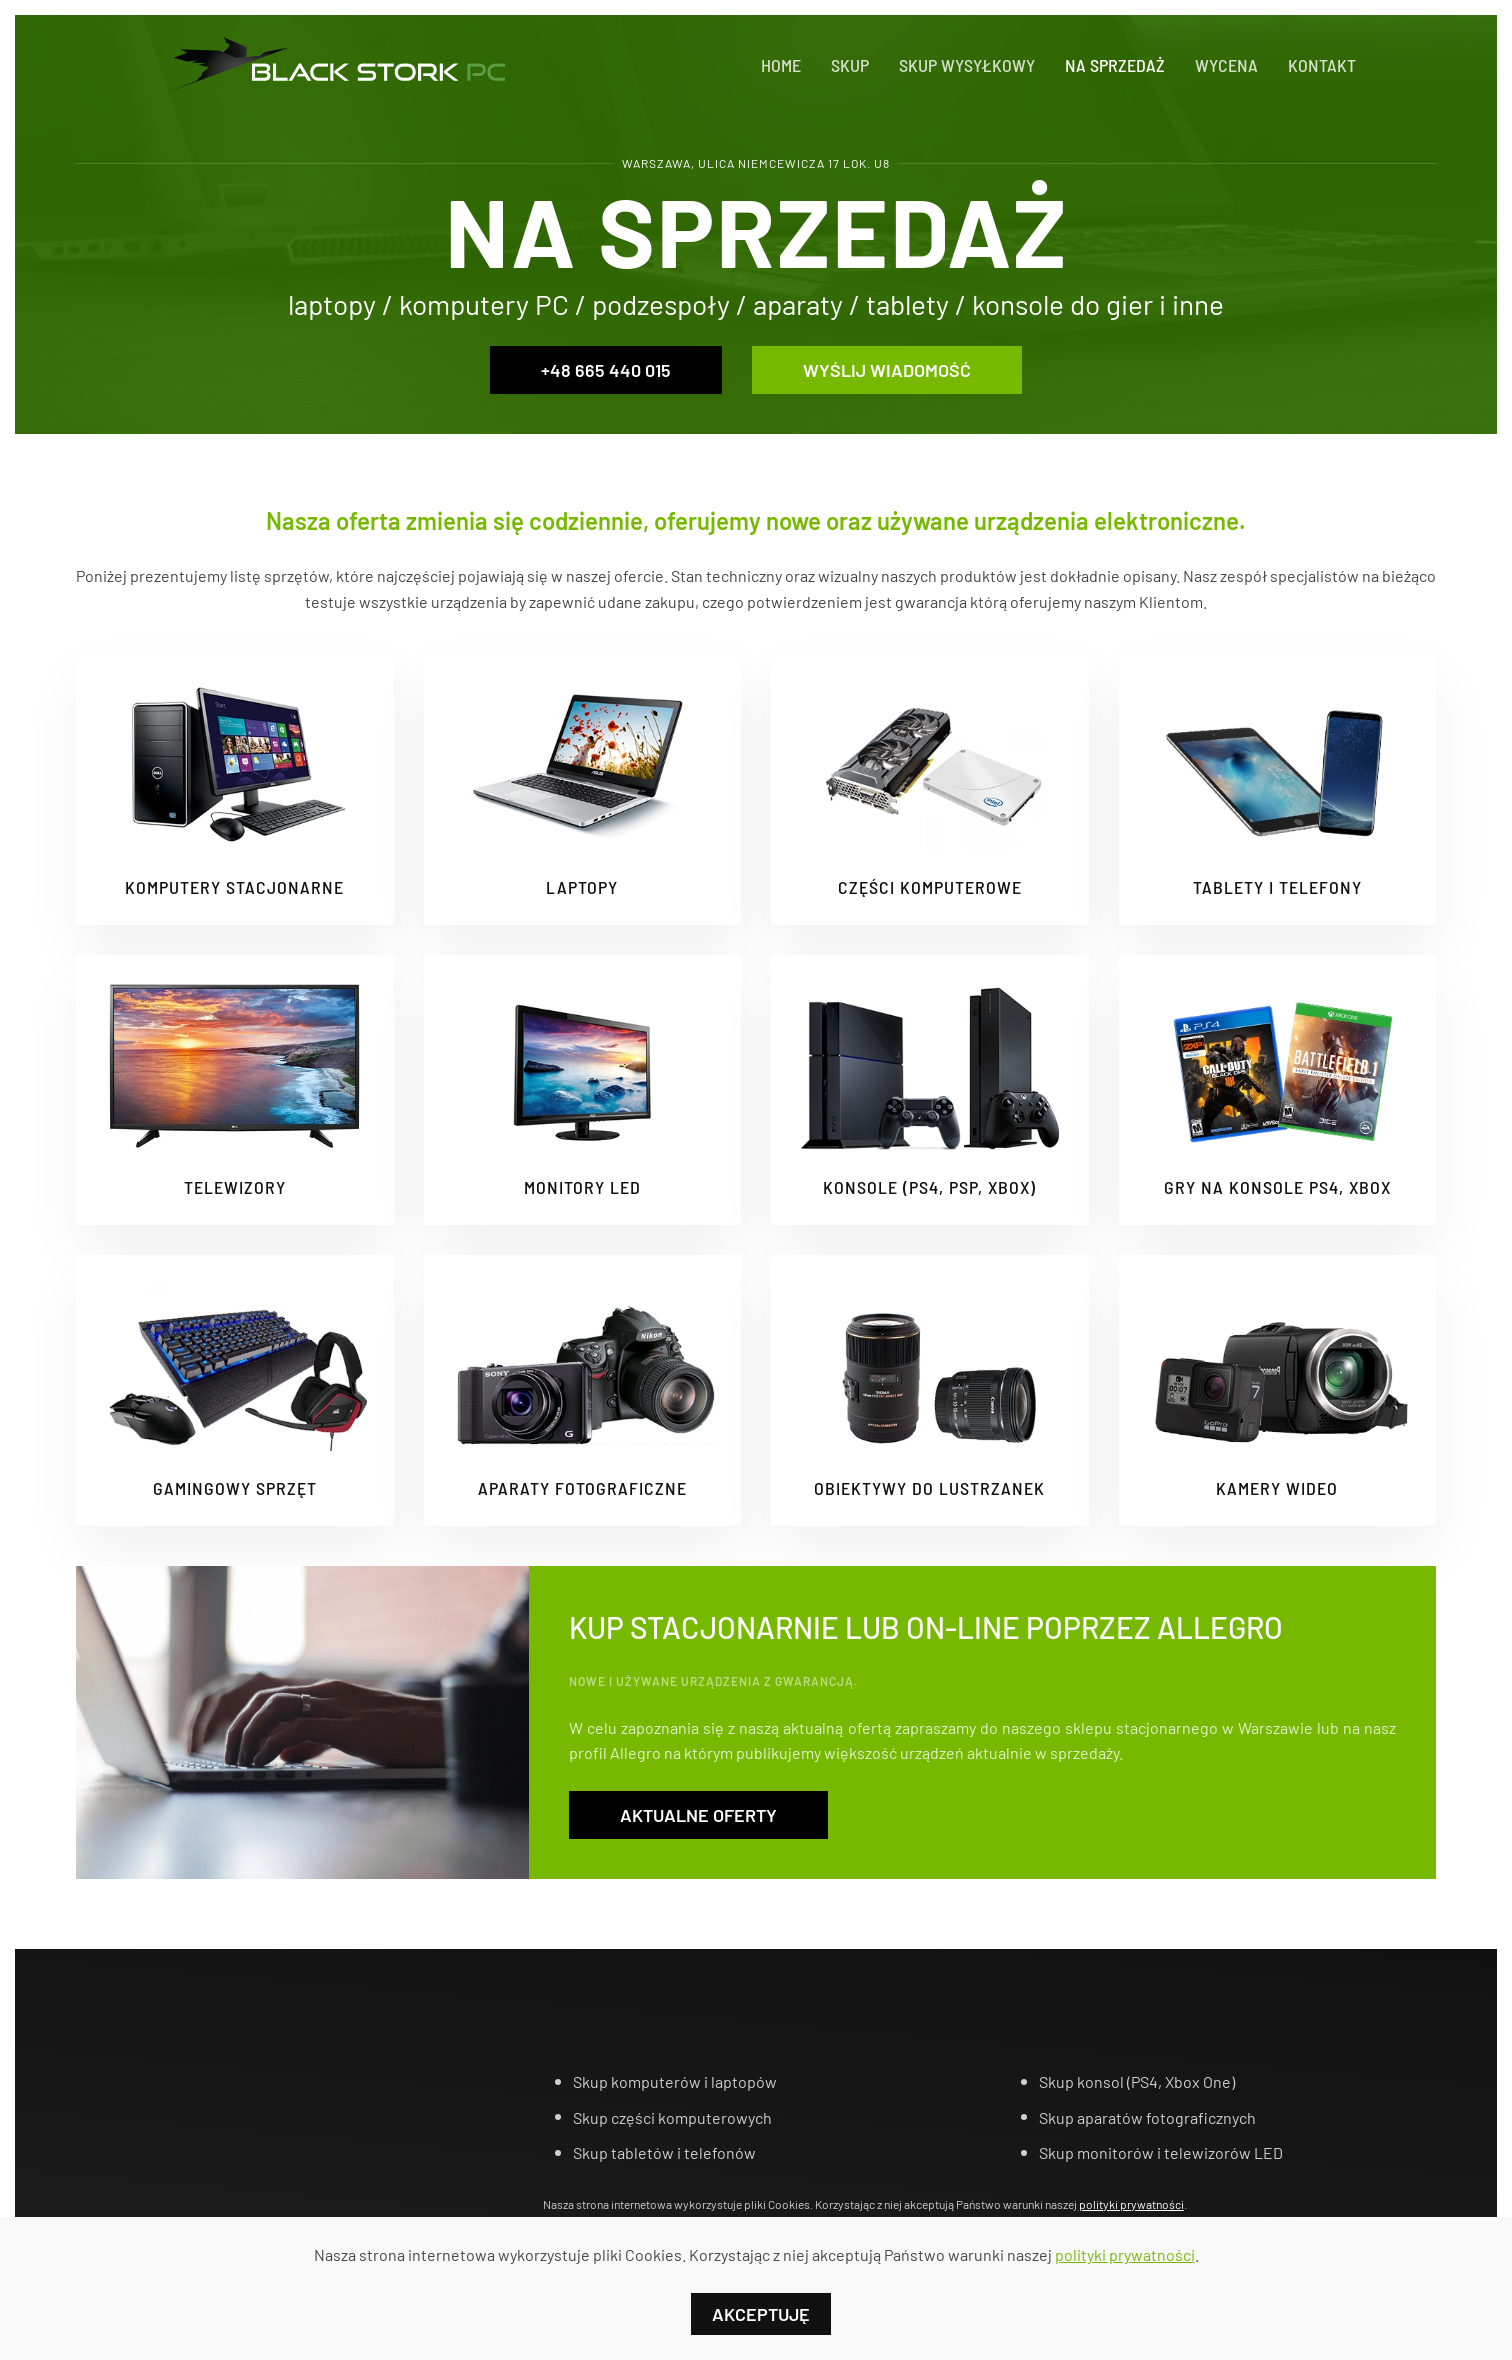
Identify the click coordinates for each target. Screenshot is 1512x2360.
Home (781, 65)
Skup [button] (850, 65)
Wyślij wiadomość (887, 370)
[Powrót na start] (332, 65)
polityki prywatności (1131, 2204)
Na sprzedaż (1115, 65)
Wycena (1226, 65)
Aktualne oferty (698, 1815)
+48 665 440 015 (606, 370)
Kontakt (1322, 65)
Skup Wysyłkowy (967, 65)
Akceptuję (761, 2314)
